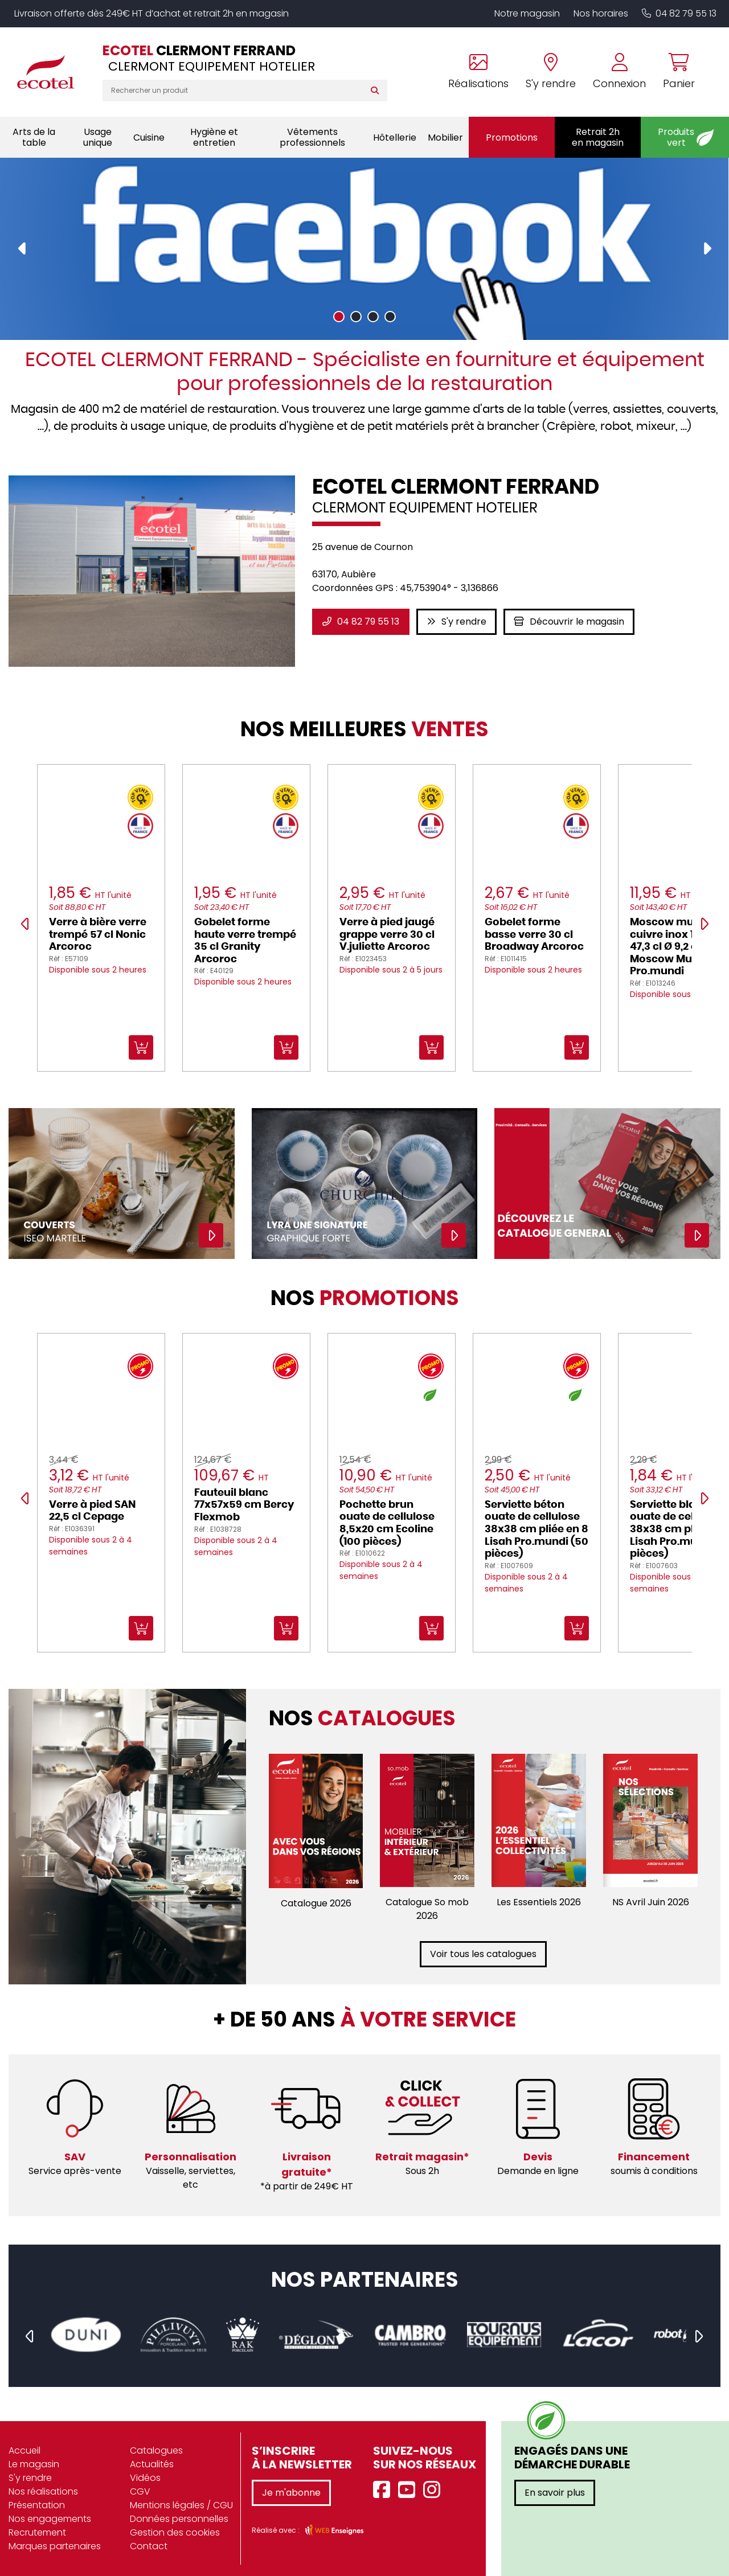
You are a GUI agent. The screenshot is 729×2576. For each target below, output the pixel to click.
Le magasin (34, 2464)
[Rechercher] (377, 90)
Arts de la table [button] (34, 137)
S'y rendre (456, 621)
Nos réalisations (43, 2491)
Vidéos (145, 2477)
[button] (338, 316)
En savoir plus (555, 2492)
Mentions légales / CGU (181, 2505)
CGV (140, 2491)
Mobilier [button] (445, 137)
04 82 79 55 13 (679, 13)
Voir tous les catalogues (483, 1953)
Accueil (24, 2450)
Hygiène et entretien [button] (214, 137)
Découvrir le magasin (569, 621)
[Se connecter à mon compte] (619, 72)
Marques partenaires (55, 2546)
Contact (148, 2546)
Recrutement (37, 2532)
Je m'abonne (291, 2492)
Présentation (37, 2505)
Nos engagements (50, 2518)
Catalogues (156, 2450)
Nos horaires (601, 13)
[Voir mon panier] (674, 72)
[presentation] (23, 249)
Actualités (152, 2464)
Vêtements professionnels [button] (312, 137)
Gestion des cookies (175, 2532)
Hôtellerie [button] (394, 137)
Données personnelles (179, 2518)
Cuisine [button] (149, 137)
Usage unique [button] (97, 137)
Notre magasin (527, 13)
